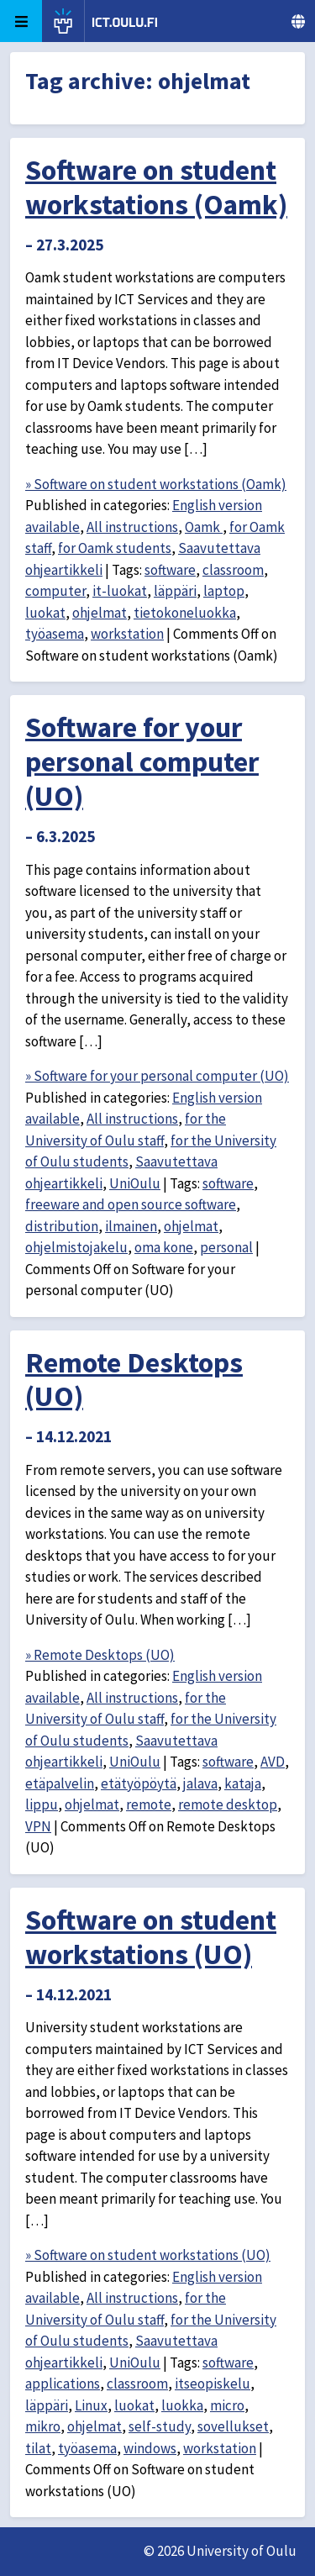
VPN (38, 1826)
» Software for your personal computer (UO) (157, 1076)
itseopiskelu (212, 2383)
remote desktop (227, 1804)
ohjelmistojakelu (76, 1247)
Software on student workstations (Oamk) (156, 187)
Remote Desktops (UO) (134, 1379)
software (170, 570)
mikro (42, 2426)
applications (62, 2383)
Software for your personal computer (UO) (142, 761)
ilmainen (131, 1226)
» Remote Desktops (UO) (100, 1655)
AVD (272, 1761)
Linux (91, 2405)
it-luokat (119, 591)
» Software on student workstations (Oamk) (155, 484)
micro (227, 2405)
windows (149, 2448)
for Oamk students (114, 548)
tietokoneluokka (185, 612)
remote (148, 1804)
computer (55, 591)
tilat (38, 2448)
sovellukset (233, 2426)
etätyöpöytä (138, 1783)
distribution (61, 1226)
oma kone (163, 1247)
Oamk (204, 527)
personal (226, 1247)
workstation (127, 633)
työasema (54, 633)
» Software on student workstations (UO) (147, 2255)
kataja (242, 1783)
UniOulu (134, 1183)
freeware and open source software (130, 1204)
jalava (200, 1783)
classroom (233, 570)
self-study (160, 2426)
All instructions (132, 527)
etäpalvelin (59, 1783)
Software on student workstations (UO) (150, 1937)
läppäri (175, 591)
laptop (223, 591)
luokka (182, 2405)
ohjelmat (99, 612)
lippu (41, 1804)
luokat (45, 612)
